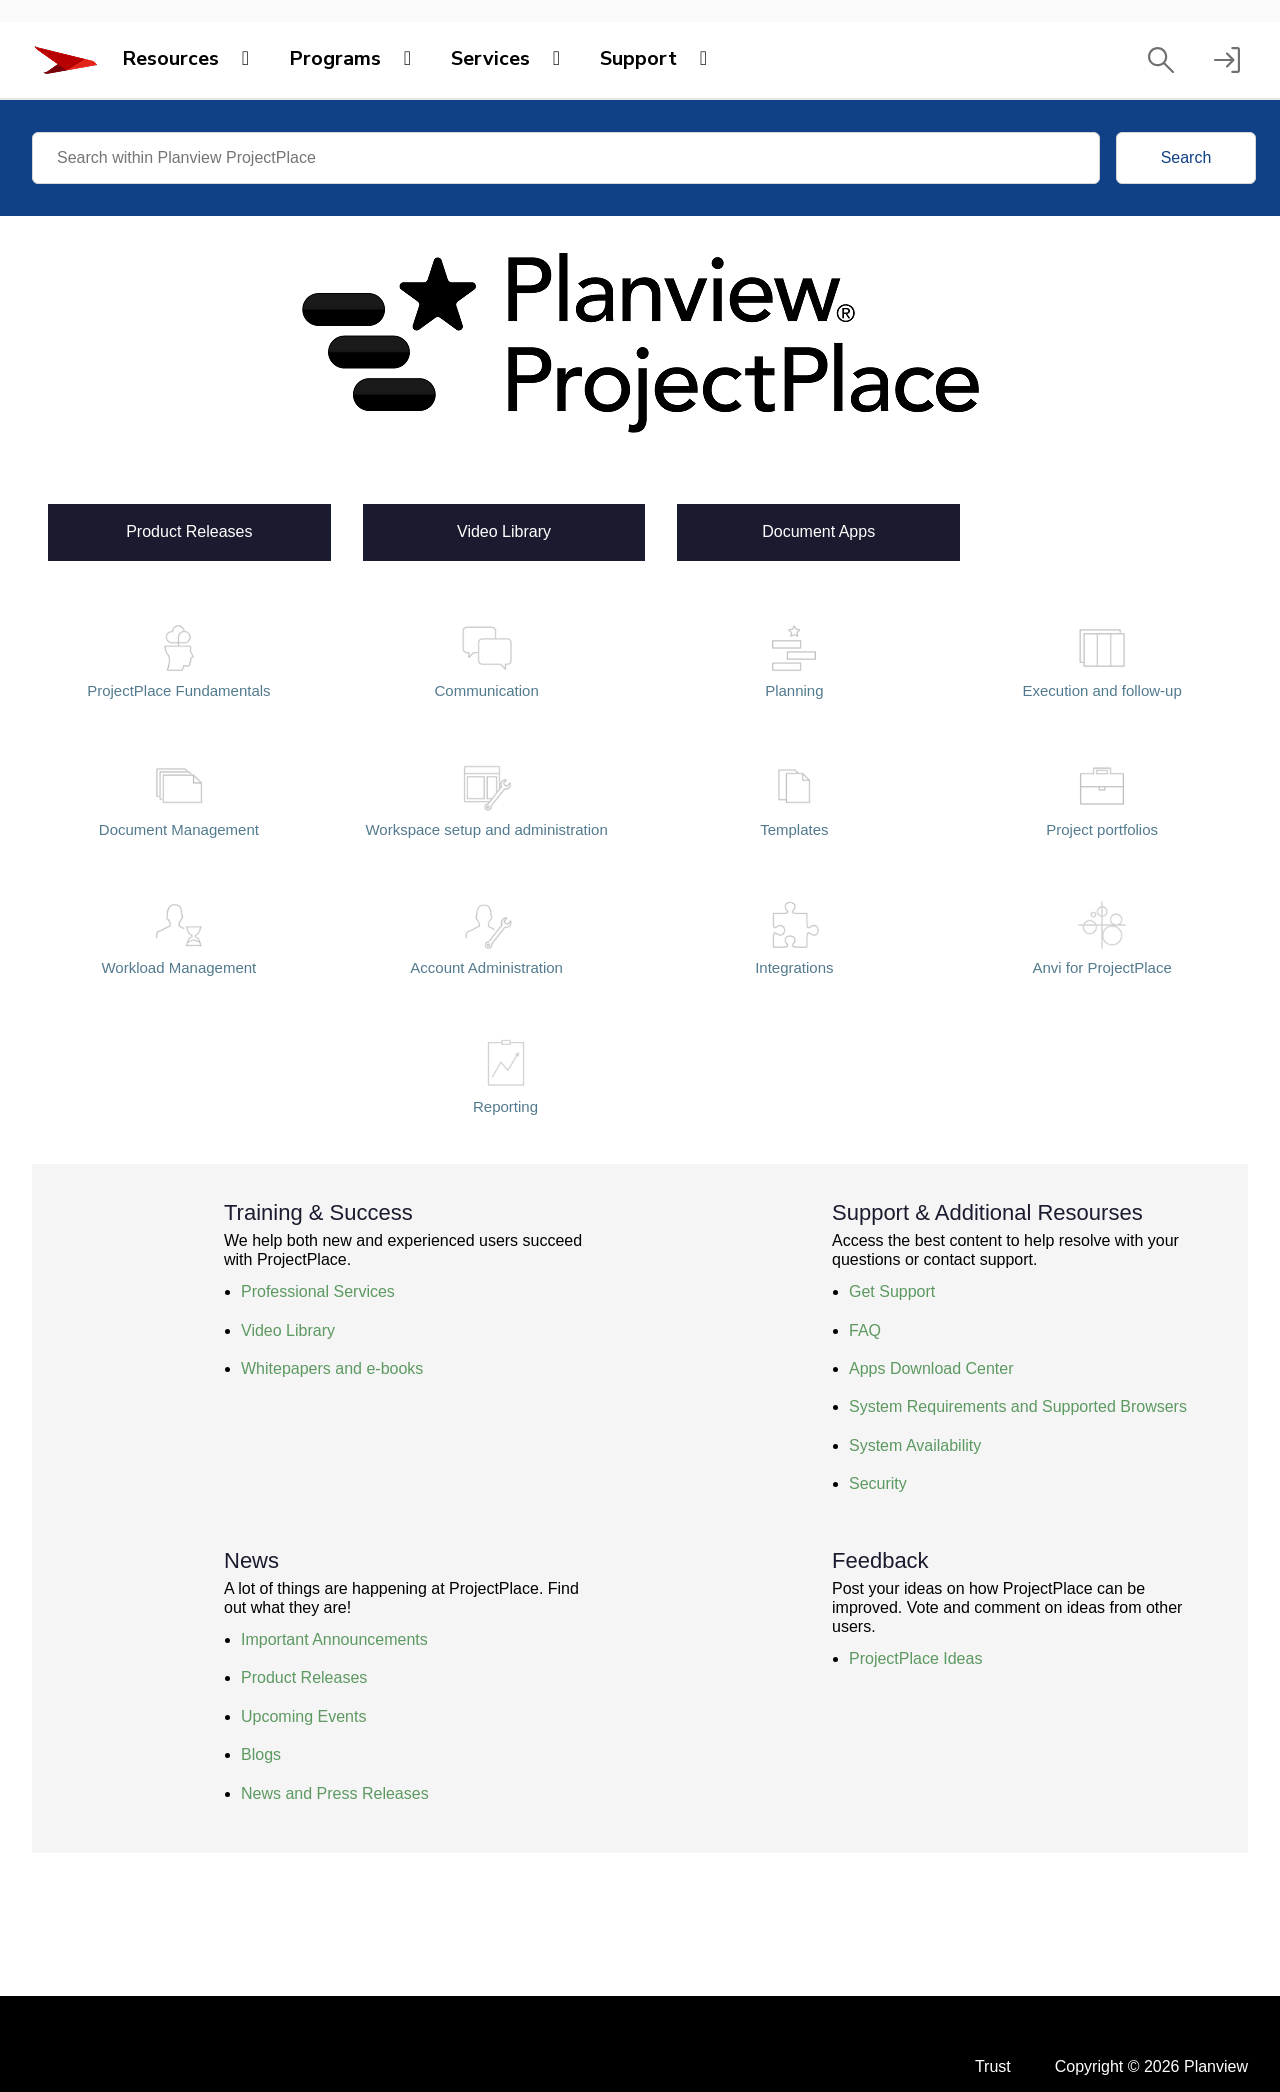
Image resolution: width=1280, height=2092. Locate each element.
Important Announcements (334, 1639)
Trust (993, 2066)
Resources (170, 58)
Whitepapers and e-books (332, 1368)
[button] (1161, 60)
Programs (335, 58)
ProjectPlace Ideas (915, 1658)
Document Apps (818, 530)
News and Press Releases (335, 1793)
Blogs (261, 1754)
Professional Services (318, 1291)
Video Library (504, 530)
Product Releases (189, 530)
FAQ (865, 1330)
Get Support (892, 1291)
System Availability (915, 1445)
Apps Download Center (931, 1368)
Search (1186, 157)
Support (638, 58)
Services (490, 58)
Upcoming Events (303, 1716)
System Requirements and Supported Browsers (1018, 1406)
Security (878, 1483)
